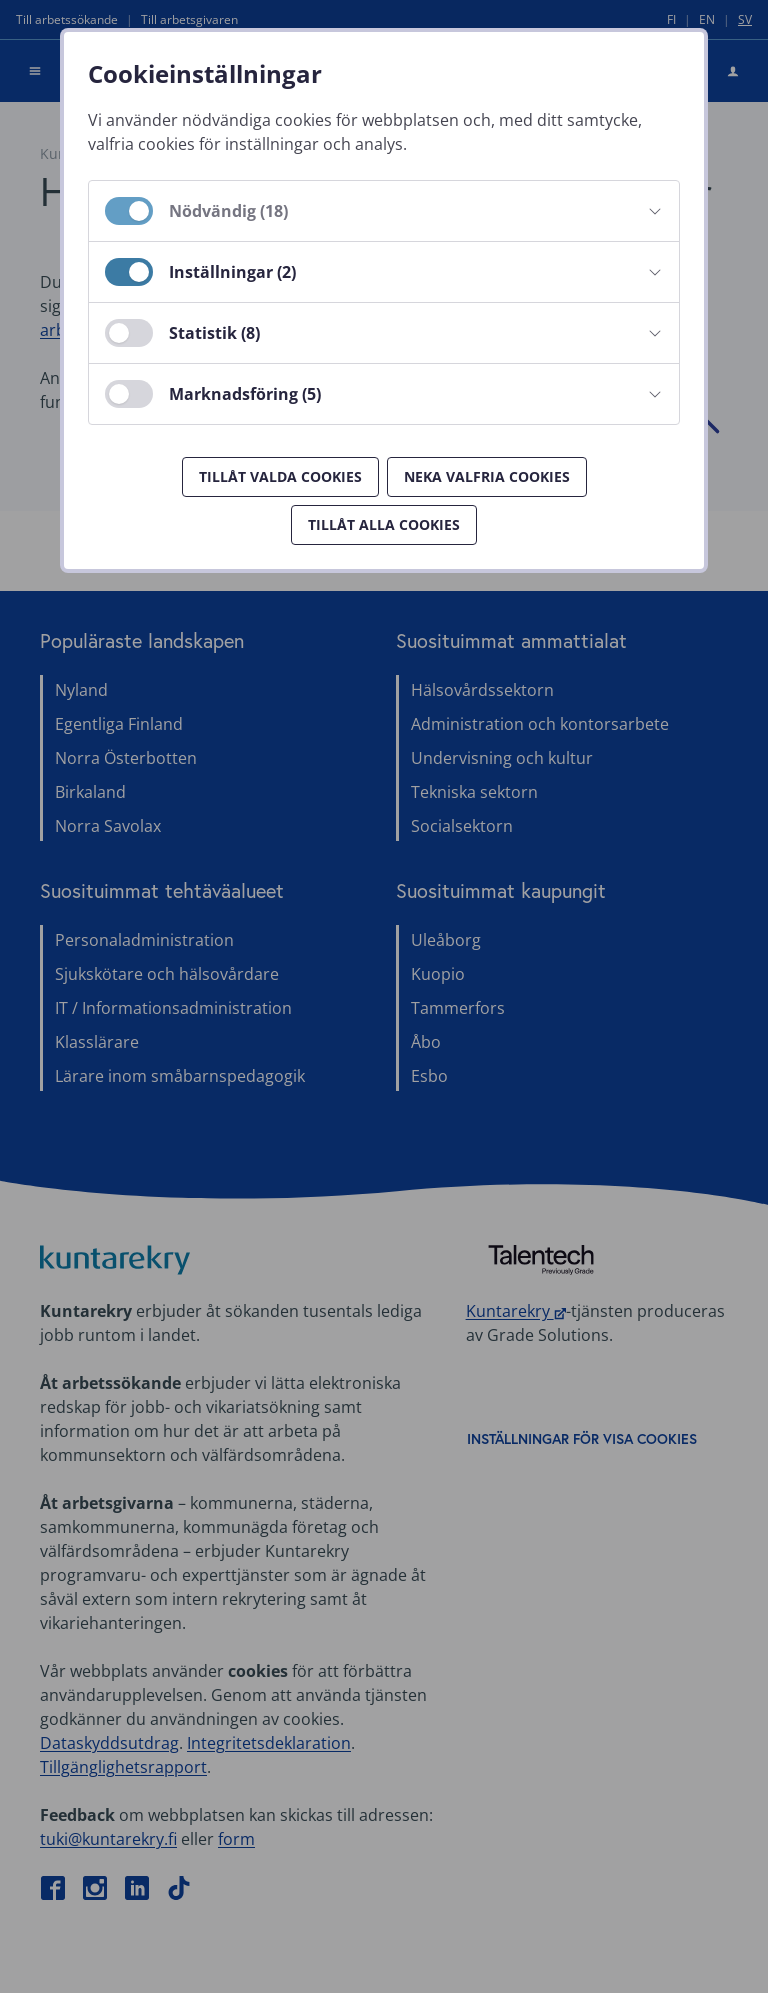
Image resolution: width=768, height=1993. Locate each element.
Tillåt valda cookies (280, 476)
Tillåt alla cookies (384, 524)
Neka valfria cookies (487, 476)
